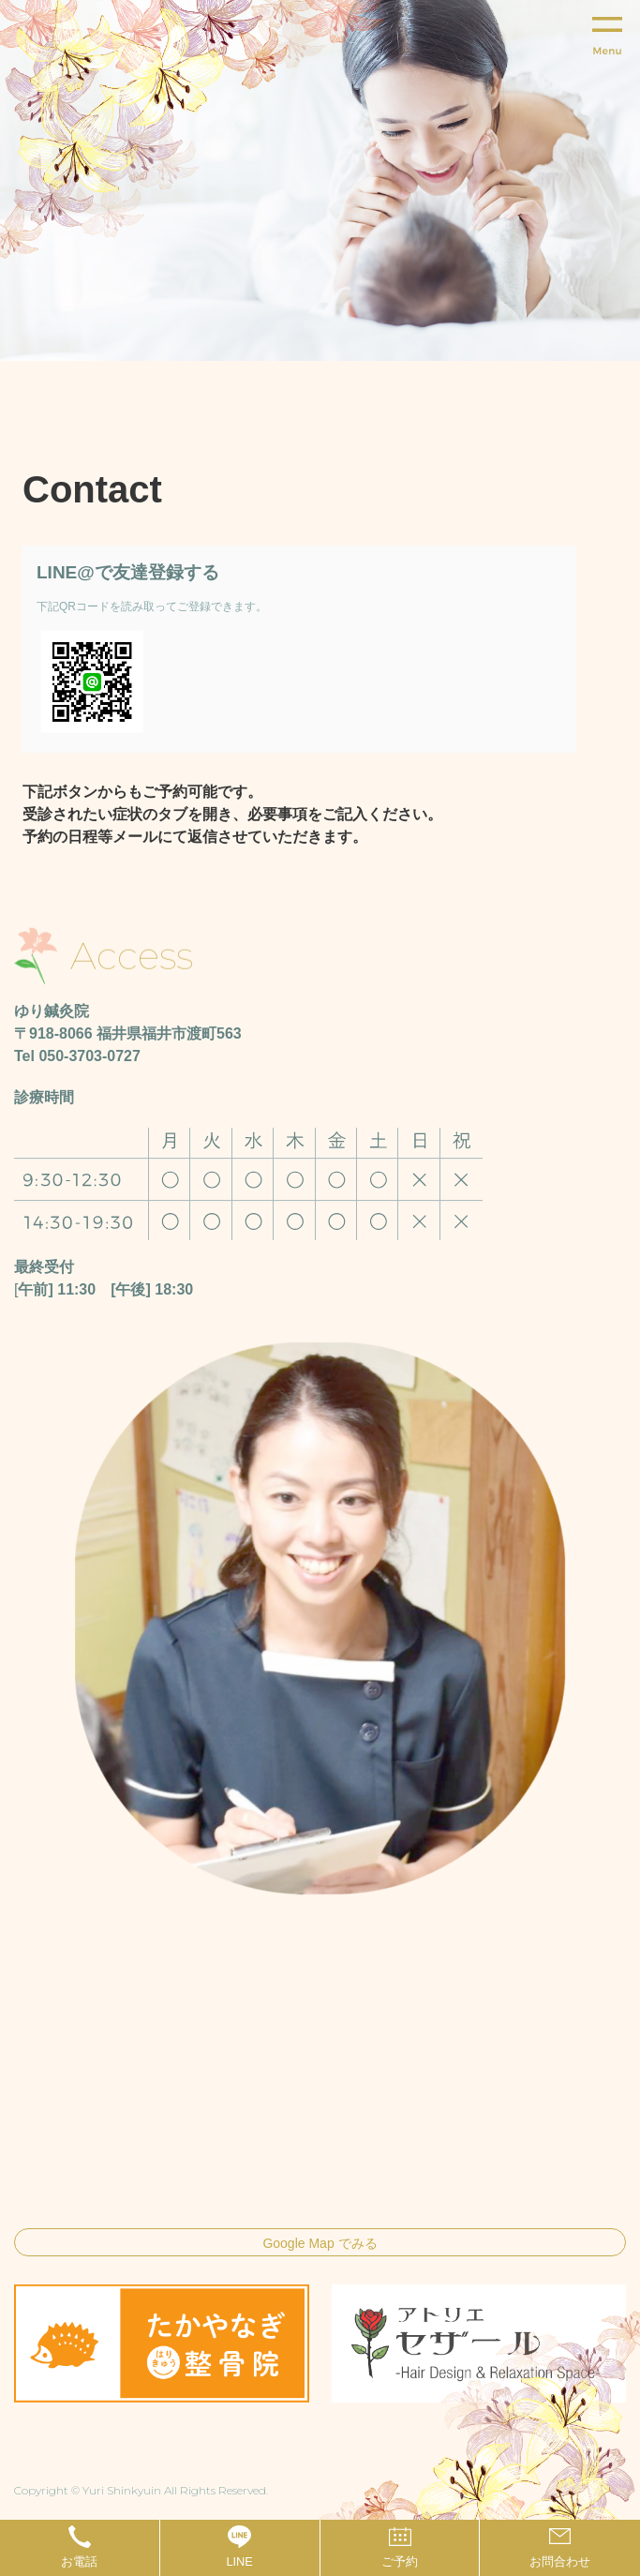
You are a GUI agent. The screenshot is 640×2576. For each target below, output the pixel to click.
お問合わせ (559, 2561)
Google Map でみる (319, 2243)
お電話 (79, 2561)
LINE (239, 2561)
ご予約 (399, 2561)
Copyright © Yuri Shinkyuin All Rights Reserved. (141, 2490)
